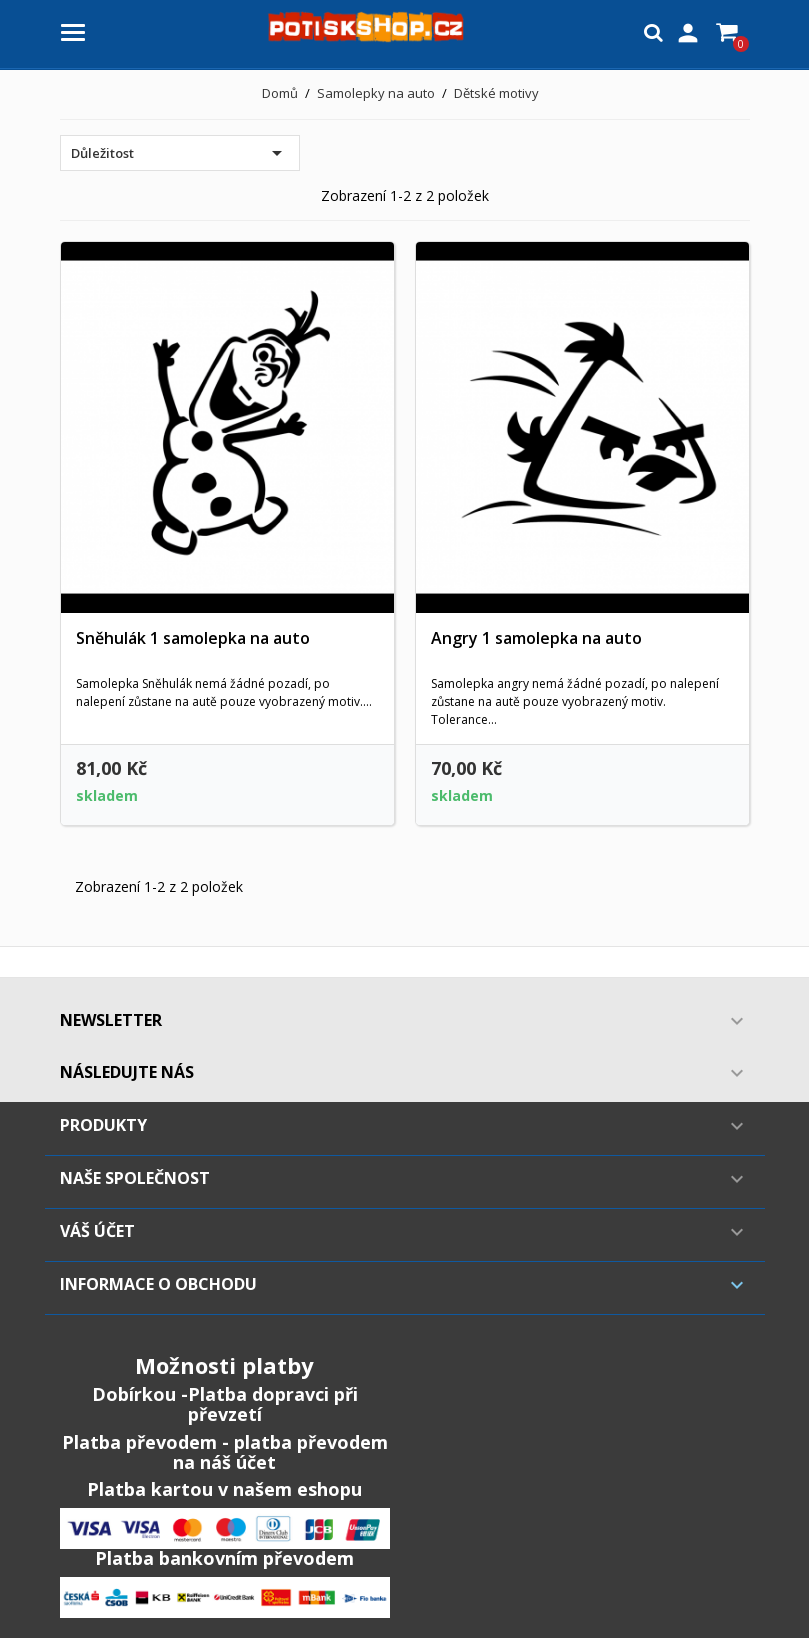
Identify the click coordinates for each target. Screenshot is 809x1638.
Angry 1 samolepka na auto (536, 638)
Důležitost (180, 153)
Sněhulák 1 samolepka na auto (193, 638)
